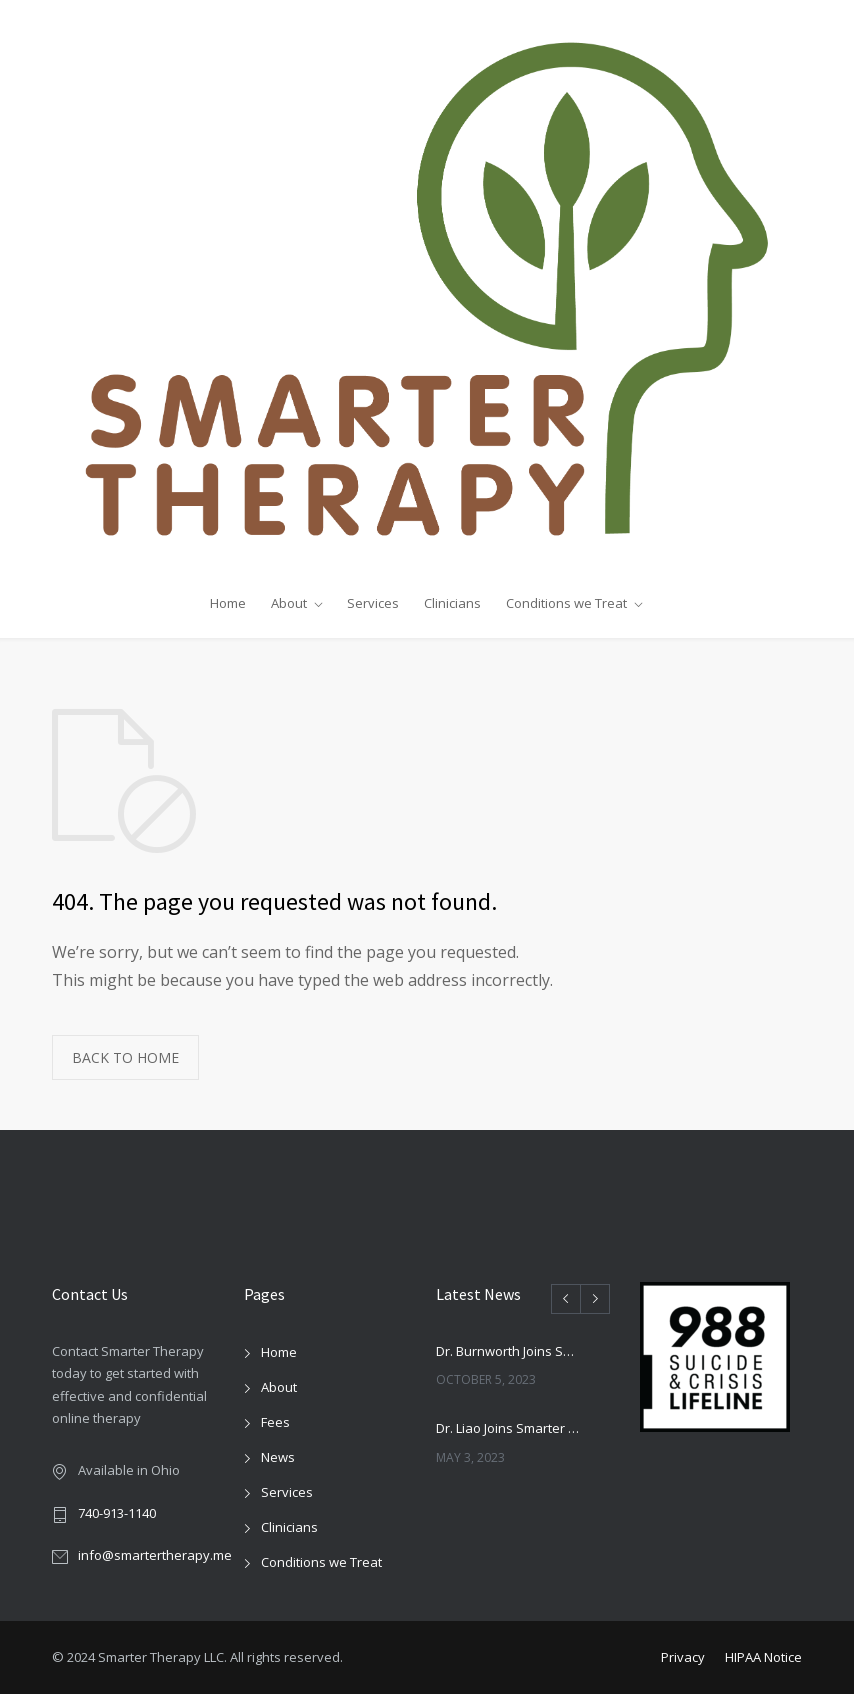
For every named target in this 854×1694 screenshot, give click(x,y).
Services (373, 603)
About (289, 603)
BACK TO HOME (125, 1057)
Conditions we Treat (566, 603)
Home (228, 603)
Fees (275, 1422)
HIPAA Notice (763, 1657)
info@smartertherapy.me (155, 1555)
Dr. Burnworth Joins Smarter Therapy (510, 1351)
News (278, 1457)
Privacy (683, 1657)
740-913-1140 (117, 1513)
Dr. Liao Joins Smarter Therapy (510, 1428)
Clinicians (452, 603)
